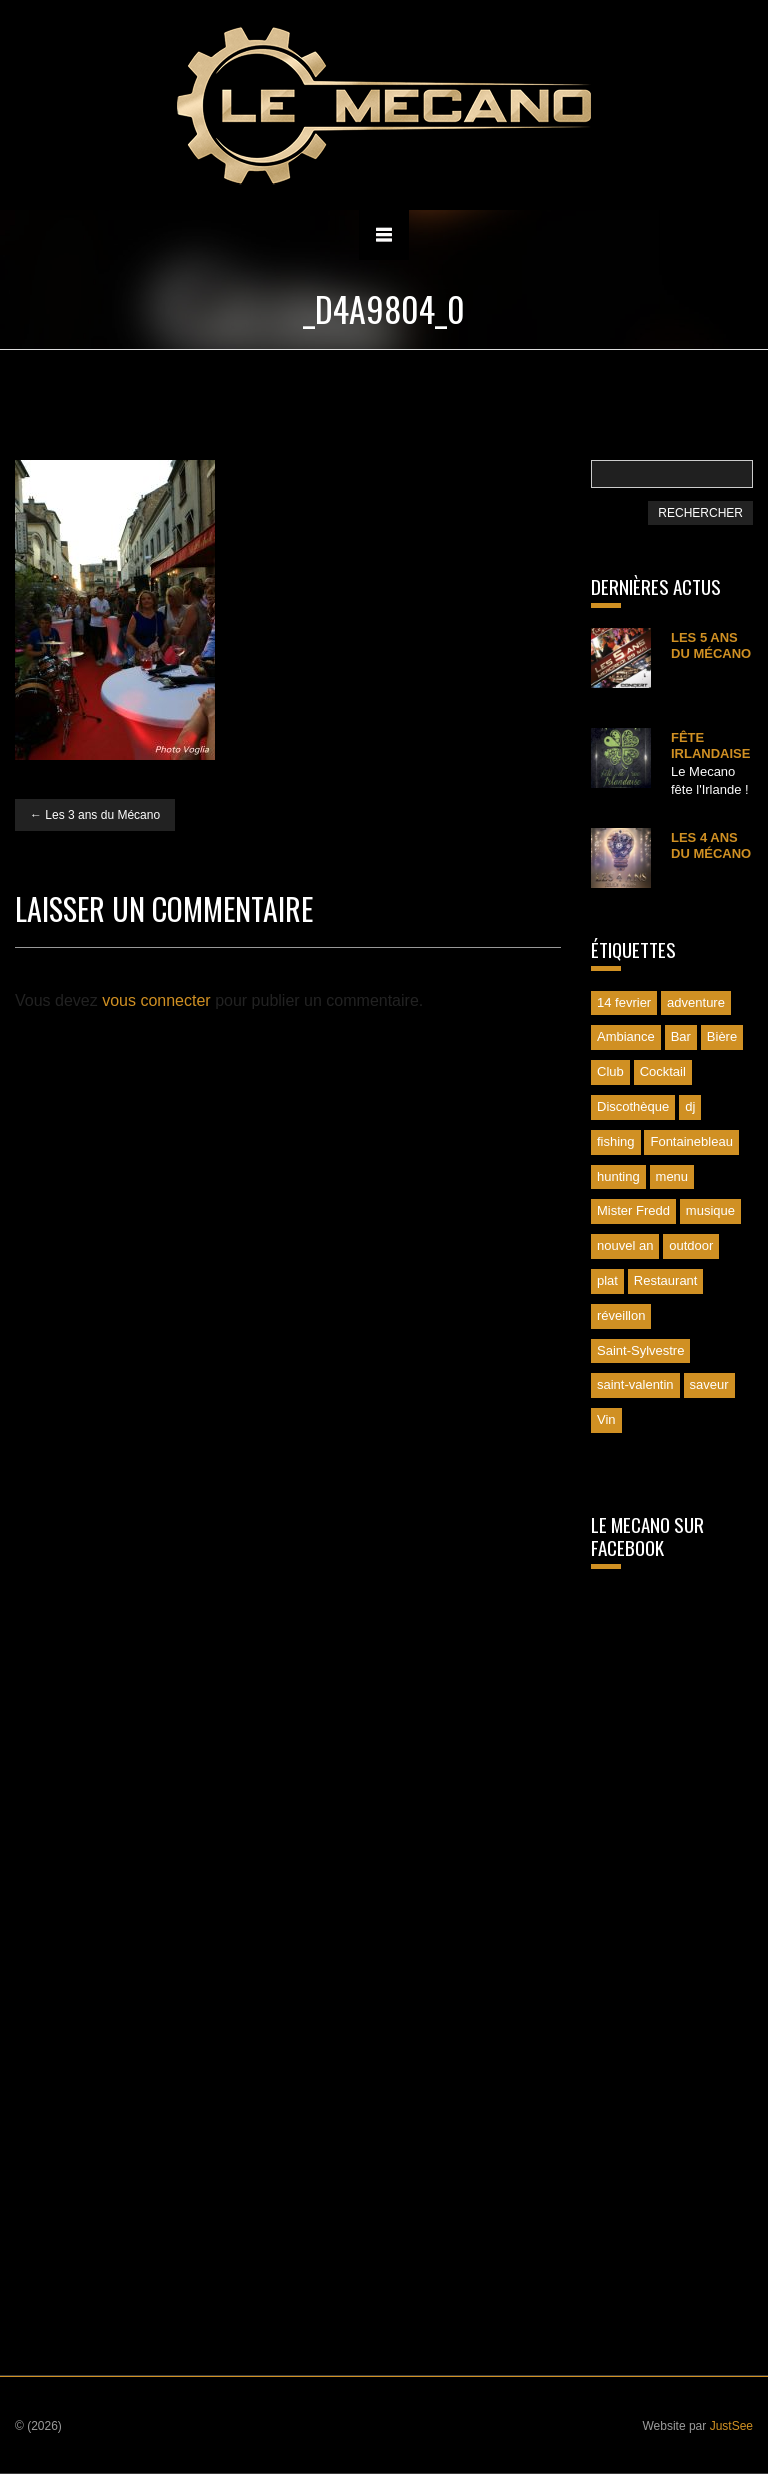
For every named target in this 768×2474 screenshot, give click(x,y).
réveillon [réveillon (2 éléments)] (621, 1315)
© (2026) (38, 2426)
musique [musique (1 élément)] (710, 1210)
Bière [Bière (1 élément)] (722, 1036)
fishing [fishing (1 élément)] (616, 1141)
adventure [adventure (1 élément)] (696, 1002)
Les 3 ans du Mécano (95, 815)
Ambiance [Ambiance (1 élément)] (626, 1036)
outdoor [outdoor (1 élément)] (691, 1245)
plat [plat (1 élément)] (607, 1280)
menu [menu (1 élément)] (672, 1176)
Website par (697, 2426)
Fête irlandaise (710, 745)
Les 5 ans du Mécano (711, 645)
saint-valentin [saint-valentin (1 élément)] (635, 1384)
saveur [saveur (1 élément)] (709, 1384)
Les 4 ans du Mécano (711, 845)
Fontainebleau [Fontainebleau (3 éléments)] (691, 1141)
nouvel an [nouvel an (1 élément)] (625, 1245)
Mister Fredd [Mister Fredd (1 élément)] (633, 1210)
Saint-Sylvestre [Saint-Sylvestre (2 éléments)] (640, 1350)
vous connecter (156, 1000)
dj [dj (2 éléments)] (690, 1106)
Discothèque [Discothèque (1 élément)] (633, 1106)
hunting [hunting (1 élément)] (618, 1176)
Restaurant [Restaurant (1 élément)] (666, 1280)
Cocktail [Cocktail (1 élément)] (663, 1071)
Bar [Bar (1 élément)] (681, 1036)
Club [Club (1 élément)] (610, 1071)
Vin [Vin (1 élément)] (606, 1419)
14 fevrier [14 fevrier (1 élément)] (624, 1002)
